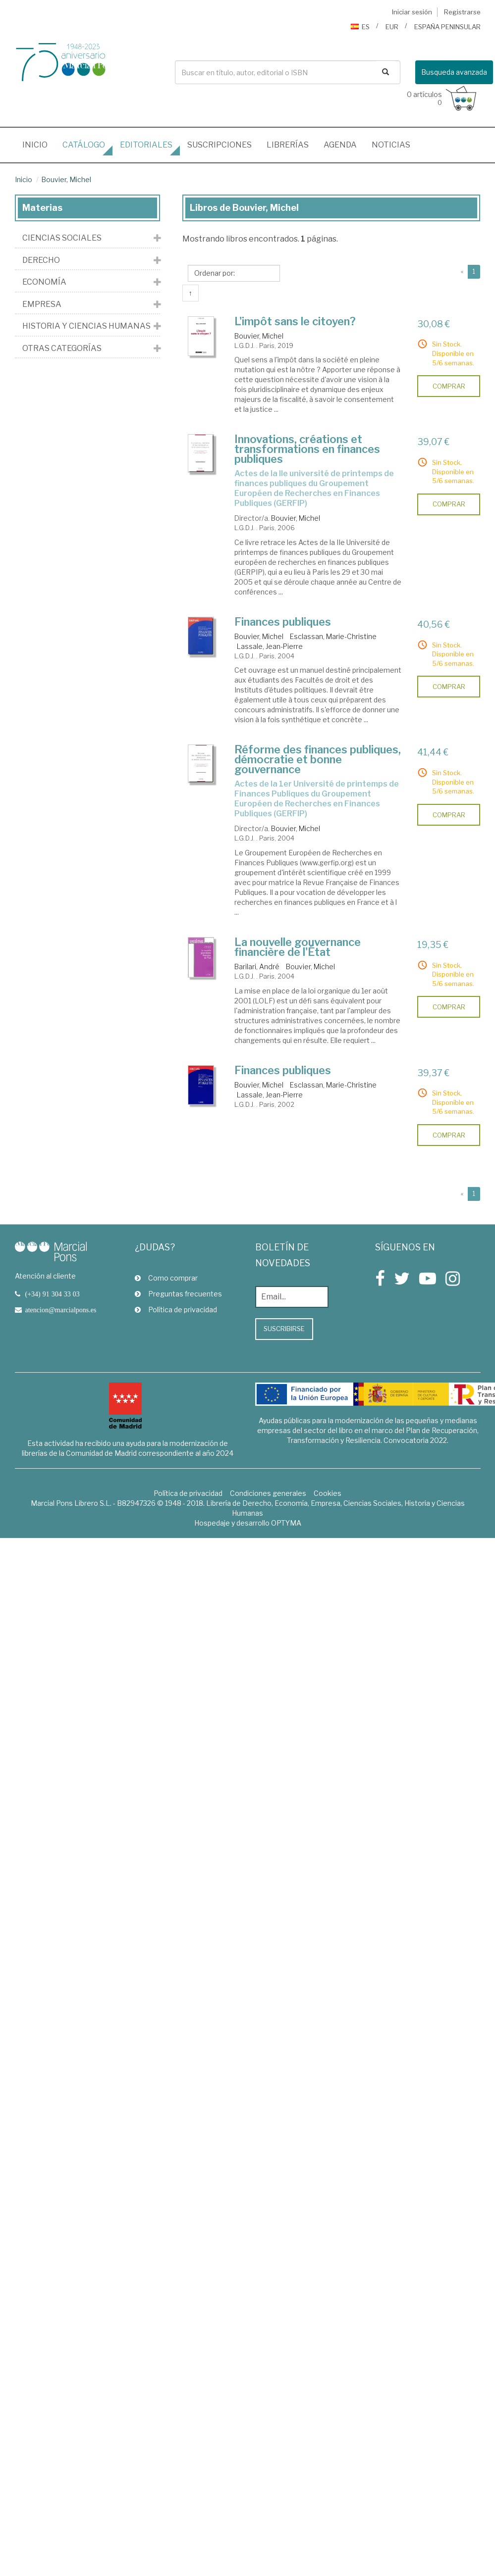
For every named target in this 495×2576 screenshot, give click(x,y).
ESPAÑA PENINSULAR (447, 27)
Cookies (327, 1493)
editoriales (146, 144)
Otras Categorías (62, 348)
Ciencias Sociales (62, 238)
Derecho (41, 260)
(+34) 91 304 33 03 (52, 1293)
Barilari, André (256, 966)
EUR (391, 27)
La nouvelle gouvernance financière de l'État (297, 947)
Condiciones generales (268, 1493)
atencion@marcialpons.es (61, 1309)
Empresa (41, 304)
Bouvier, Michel (66, 179)
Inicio (38, 142)
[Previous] (462, 272)
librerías (288, 144)
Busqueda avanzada (454, 72)
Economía (44, 282)
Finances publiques (282, 621)
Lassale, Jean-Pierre (270, 646)
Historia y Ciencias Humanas (86, 326)
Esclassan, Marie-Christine (333, 636)
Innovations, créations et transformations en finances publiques (307, 449)
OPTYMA (286, 1523)
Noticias (391, 144)
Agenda (340, 144)
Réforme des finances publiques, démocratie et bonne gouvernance (317, 759)
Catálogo (83, 144)
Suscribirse (284, 1329)
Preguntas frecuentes (178, 1293)
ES (360, 27)
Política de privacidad (176, 1309)
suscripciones (219, 144)
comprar (449, 386)
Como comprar (166, 1278)
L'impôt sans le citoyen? (295, 321)
